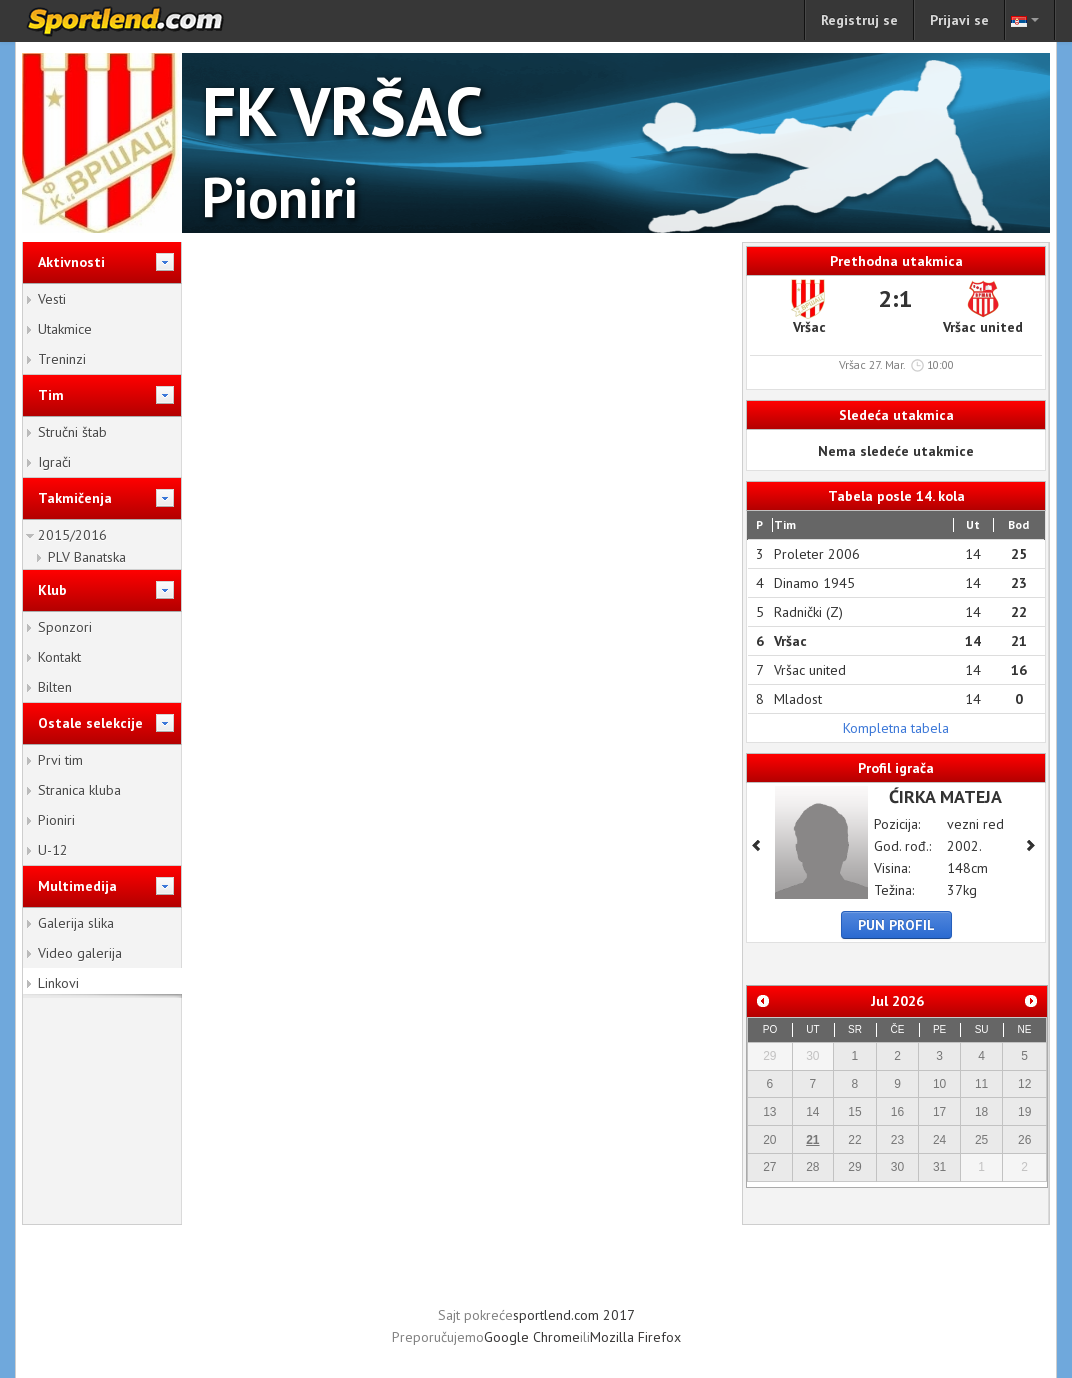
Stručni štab (72, 432)
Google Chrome (532, 1337)
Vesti (52, 299)
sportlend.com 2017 (574, 1315)
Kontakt (59, 657)
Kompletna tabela (896, 728)
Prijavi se (959, 20)
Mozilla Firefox (635, 1337)
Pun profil (896, 925)
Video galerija (80, 953)
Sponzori (65, 627)
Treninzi (62, 359)
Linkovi (58, 983)
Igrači (54, 462)
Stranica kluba (79, 790)
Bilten (55, 687)
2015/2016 (72, 535)
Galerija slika (76, 923)
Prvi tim (60, 760)
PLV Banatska (87, 557)
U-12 (53, 850)
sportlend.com (146, 21)
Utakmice (65, 329)
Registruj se (859, 20)
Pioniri (56, 820)
